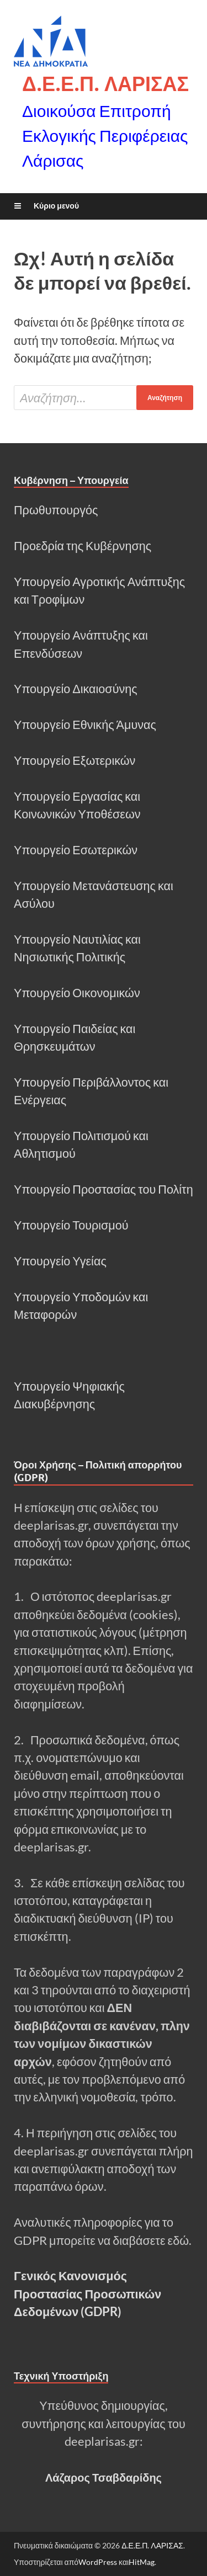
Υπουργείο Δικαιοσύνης (75, 689)
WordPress (97, 2562)
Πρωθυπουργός (56, 510)
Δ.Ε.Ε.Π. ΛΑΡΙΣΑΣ (105, 83)
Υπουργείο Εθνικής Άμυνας (85, 724)
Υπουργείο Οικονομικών (77, 993)
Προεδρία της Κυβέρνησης (82, 546)
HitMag (142, 2562)
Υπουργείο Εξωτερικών (74, 760)
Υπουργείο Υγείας (60, 1261)
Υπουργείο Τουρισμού (71, 1225)
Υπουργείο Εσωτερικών (75, 850)
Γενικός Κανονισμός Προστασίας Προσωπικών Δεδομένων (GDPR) (87, 2294)
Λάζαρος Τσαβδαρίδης (103, 2477)
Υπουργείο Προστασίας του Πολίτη (103, 1189)
